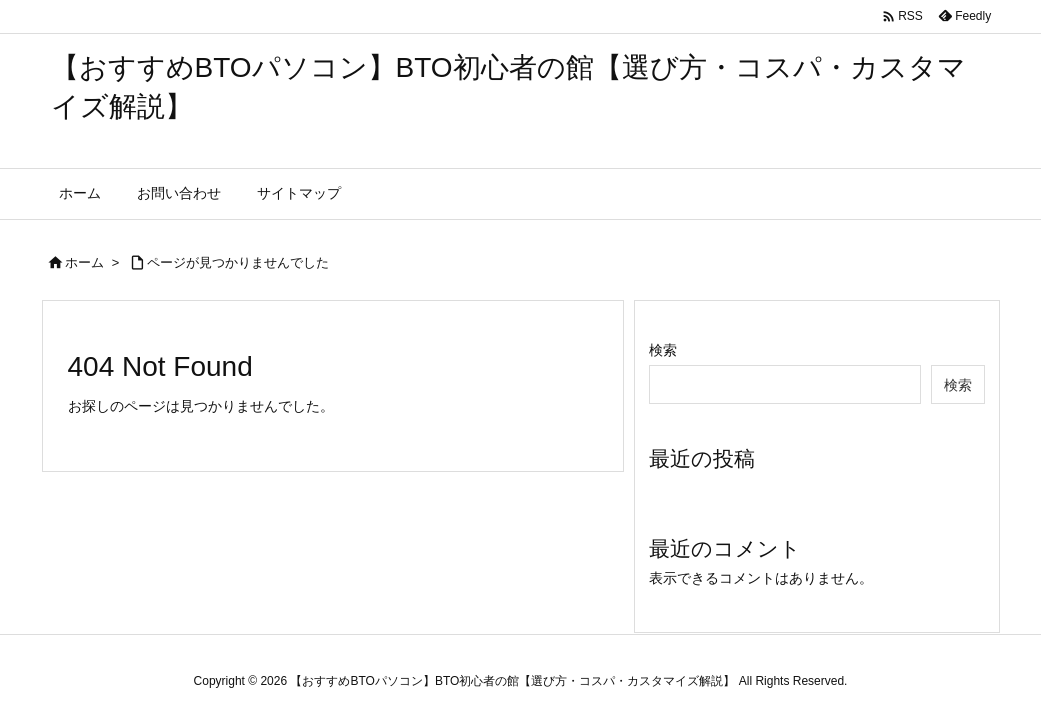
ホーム (84, 262)
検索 (663, 350)
